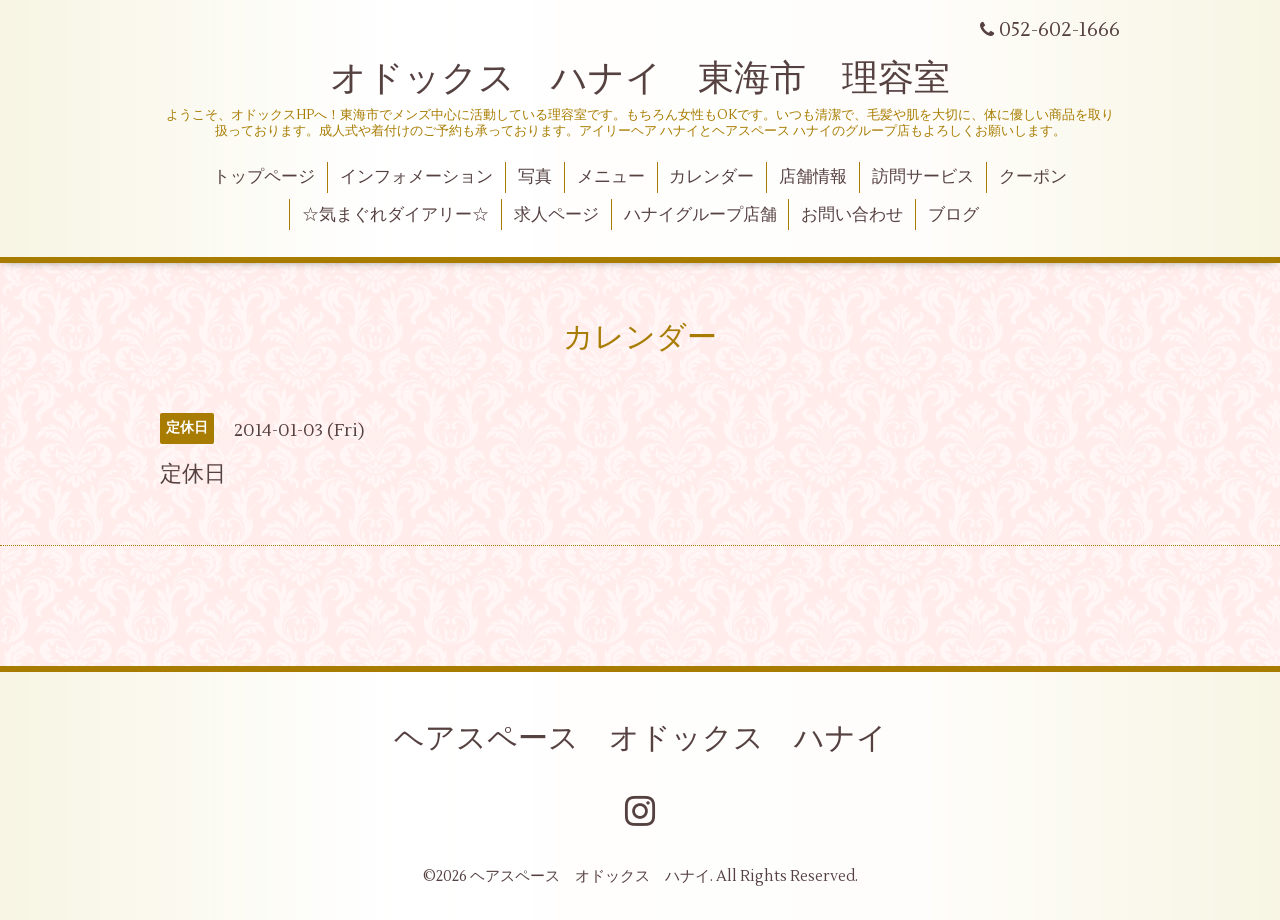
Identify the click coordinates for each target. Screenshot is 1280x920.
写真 (535, 177)
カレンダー (711, 177)
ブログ (953, 215)
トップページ (264, 177)
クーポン (1033, 177)
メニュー (611, 177)
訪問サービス (923, 177)
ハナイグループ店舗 (700, 215)
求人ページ (556, 215)
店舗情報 (813, 177)
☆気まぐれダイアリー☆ (395, 215)
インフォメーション (416, 177)
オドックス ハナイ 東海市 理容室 (640, 79)
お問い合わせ (852, 215)
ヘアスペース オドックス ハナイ (640, 738)
